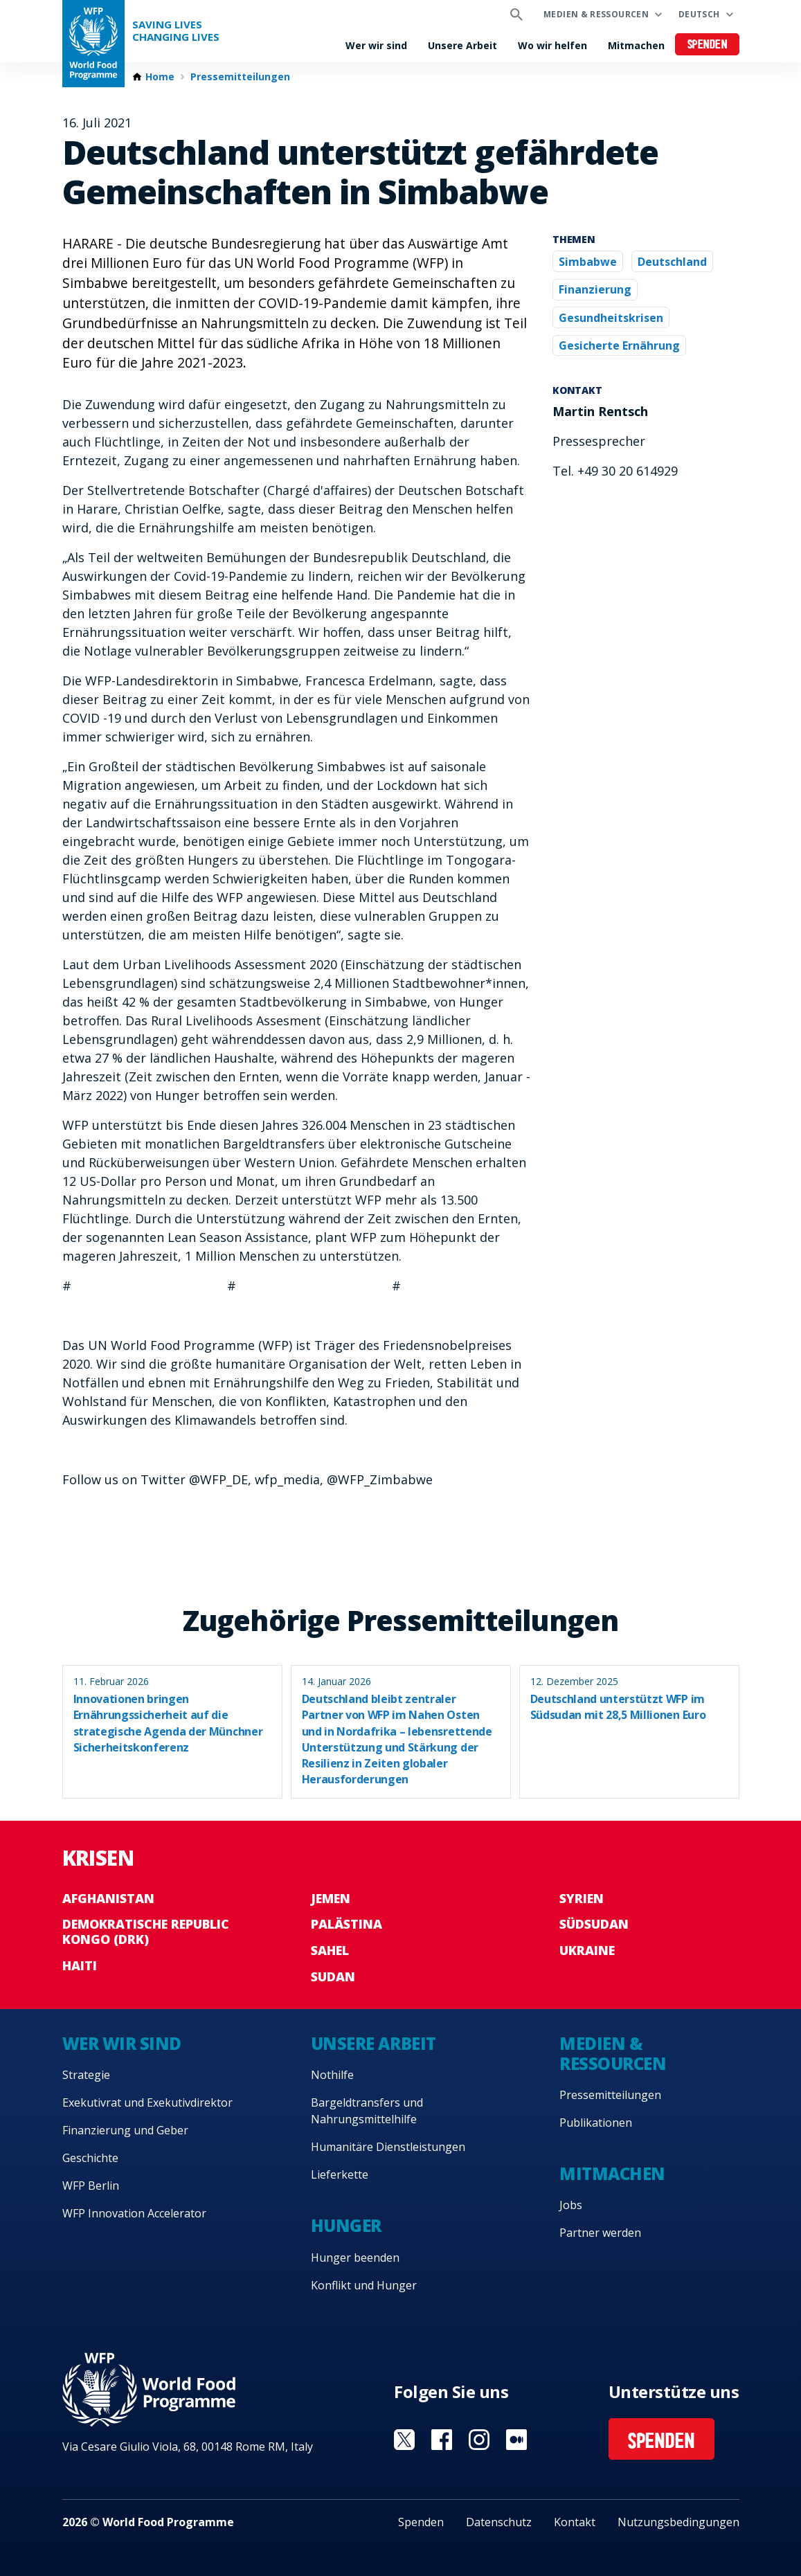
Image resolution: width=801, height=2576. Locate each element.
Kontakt (574, 2522)
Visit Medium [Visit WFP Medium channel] (516, 2439)
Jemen (330, 1898)
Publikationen (595, 2122)
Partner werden (600, 2232)
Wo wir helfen (552, 45)
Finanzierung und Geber (125, 2130)
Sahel (330, 1950)
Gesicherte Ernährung (619, 345)
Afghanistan (108, 1898)
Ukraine (587, 1950)
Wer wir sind (376, 45)
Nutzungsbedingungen (678, 2522)
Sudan (333, 1976)
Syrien (581, 1898)
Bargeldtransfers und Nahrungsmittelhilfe (367, 2111)
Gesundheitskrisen (611, 317)
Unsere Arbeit (462, 45)
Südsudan (594, 1924)
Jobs (570, 2205)
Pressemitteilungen (240, 77)
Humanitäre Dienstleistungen (388, 2146)
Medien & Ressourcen (596, 14)
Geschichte (90, 2157)
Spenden (707, 45)
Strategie (86, 2074)
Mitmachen (636, 45)
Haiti (79, 1965)
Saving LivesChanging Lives (175, 31)
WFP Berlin (90, 2185)
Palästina (346, 1924)
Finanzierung (595, 289)
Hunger (346, 2225)
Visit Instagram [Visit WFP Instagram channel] (479, 2439)
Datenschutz (499, 2522)
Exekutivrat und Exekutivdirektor (147, 2102)
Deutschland (672, 261)
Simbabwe (588, 261)
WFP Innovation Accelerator (134, 2213)
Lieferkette (339, 2174)
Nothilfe (332, 2074)
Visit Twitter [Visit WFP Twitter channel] (404, 2439)
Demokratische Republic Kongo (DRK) (145, 1931)
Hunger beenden (355, 2257)
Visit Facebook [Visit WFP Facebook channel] (441, 2439)
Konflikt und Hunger (364, 2285)
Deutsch (699, 14)
